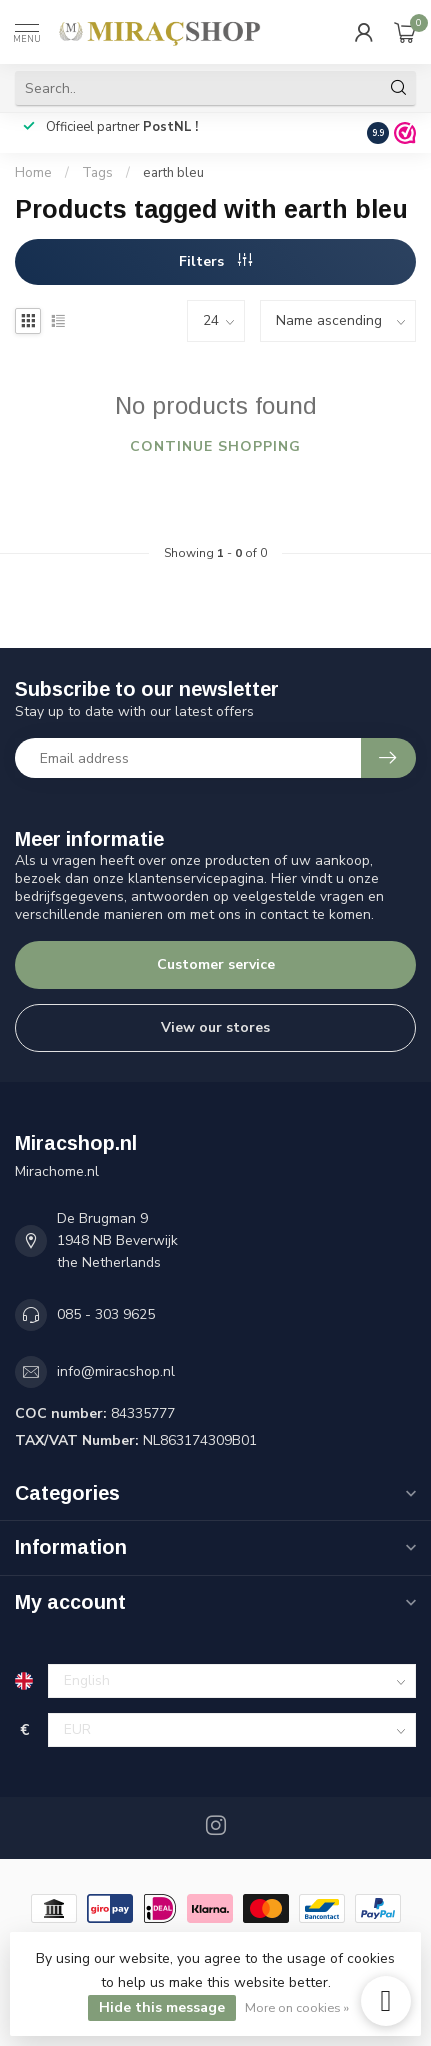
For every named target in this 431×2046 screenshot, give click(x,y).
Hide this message (162, 2007)
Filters (215, 261)
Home (33, 173)
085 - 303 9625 (106, 1314)
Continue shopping (215, 446)
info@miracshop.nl (116, 1371)
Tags (97, 173)
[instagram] (386, 2001)
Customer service (216, 964)
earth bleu (173, 173)
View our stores (215, 1027)
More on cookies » (297, 2007)
